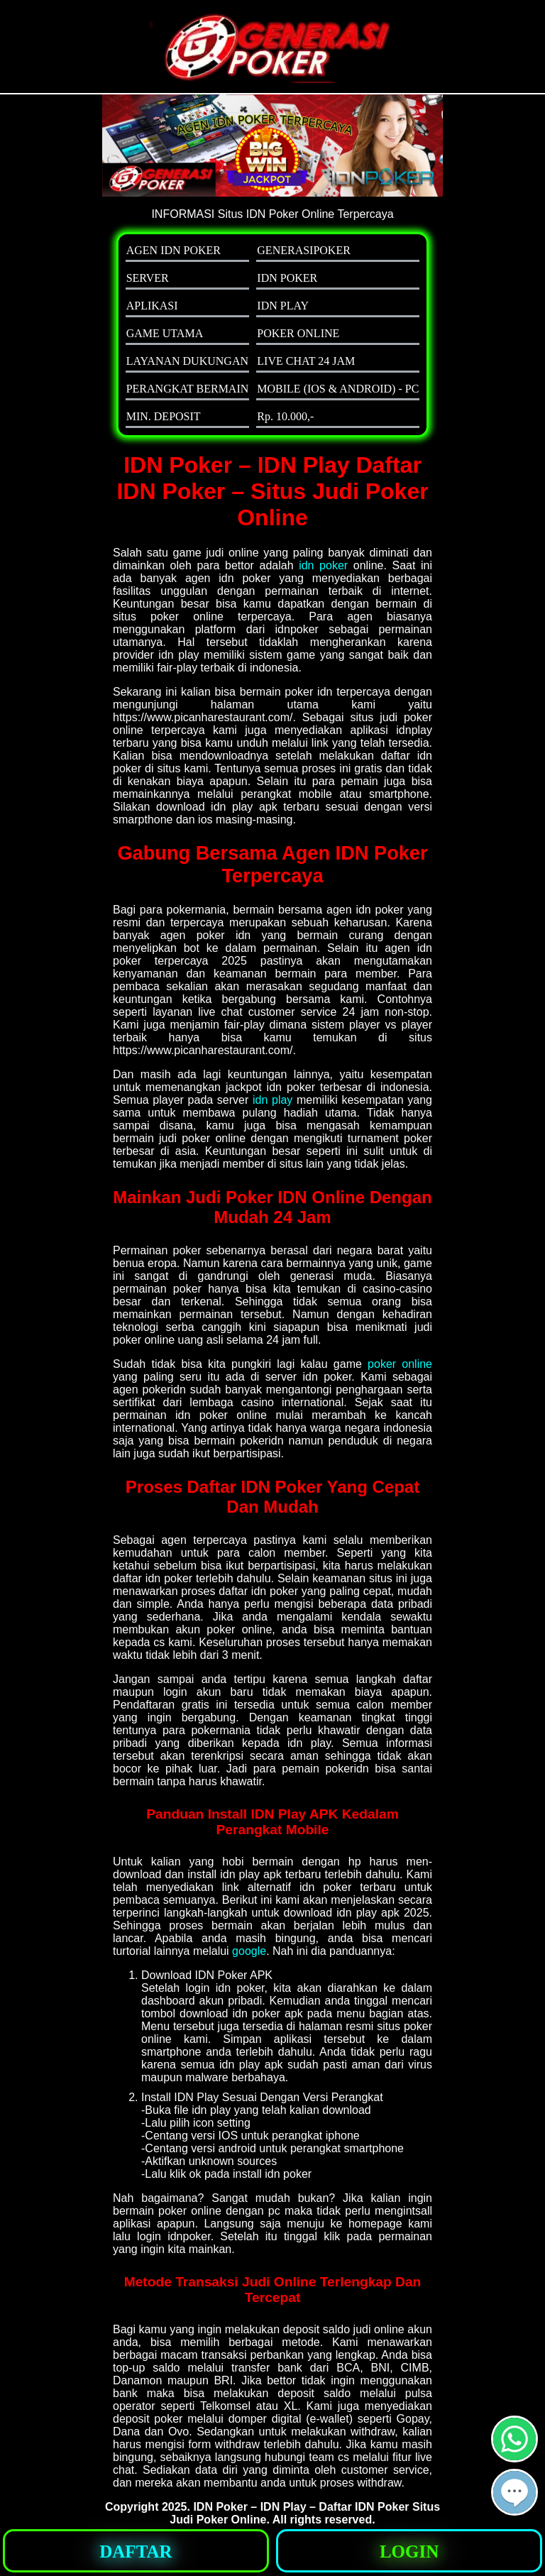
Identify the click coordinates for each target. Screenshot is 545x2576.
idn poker (323, 565)
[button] (514, 2492)
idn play (272, 1100)
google (249, 1951)
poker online (400, 1364)
